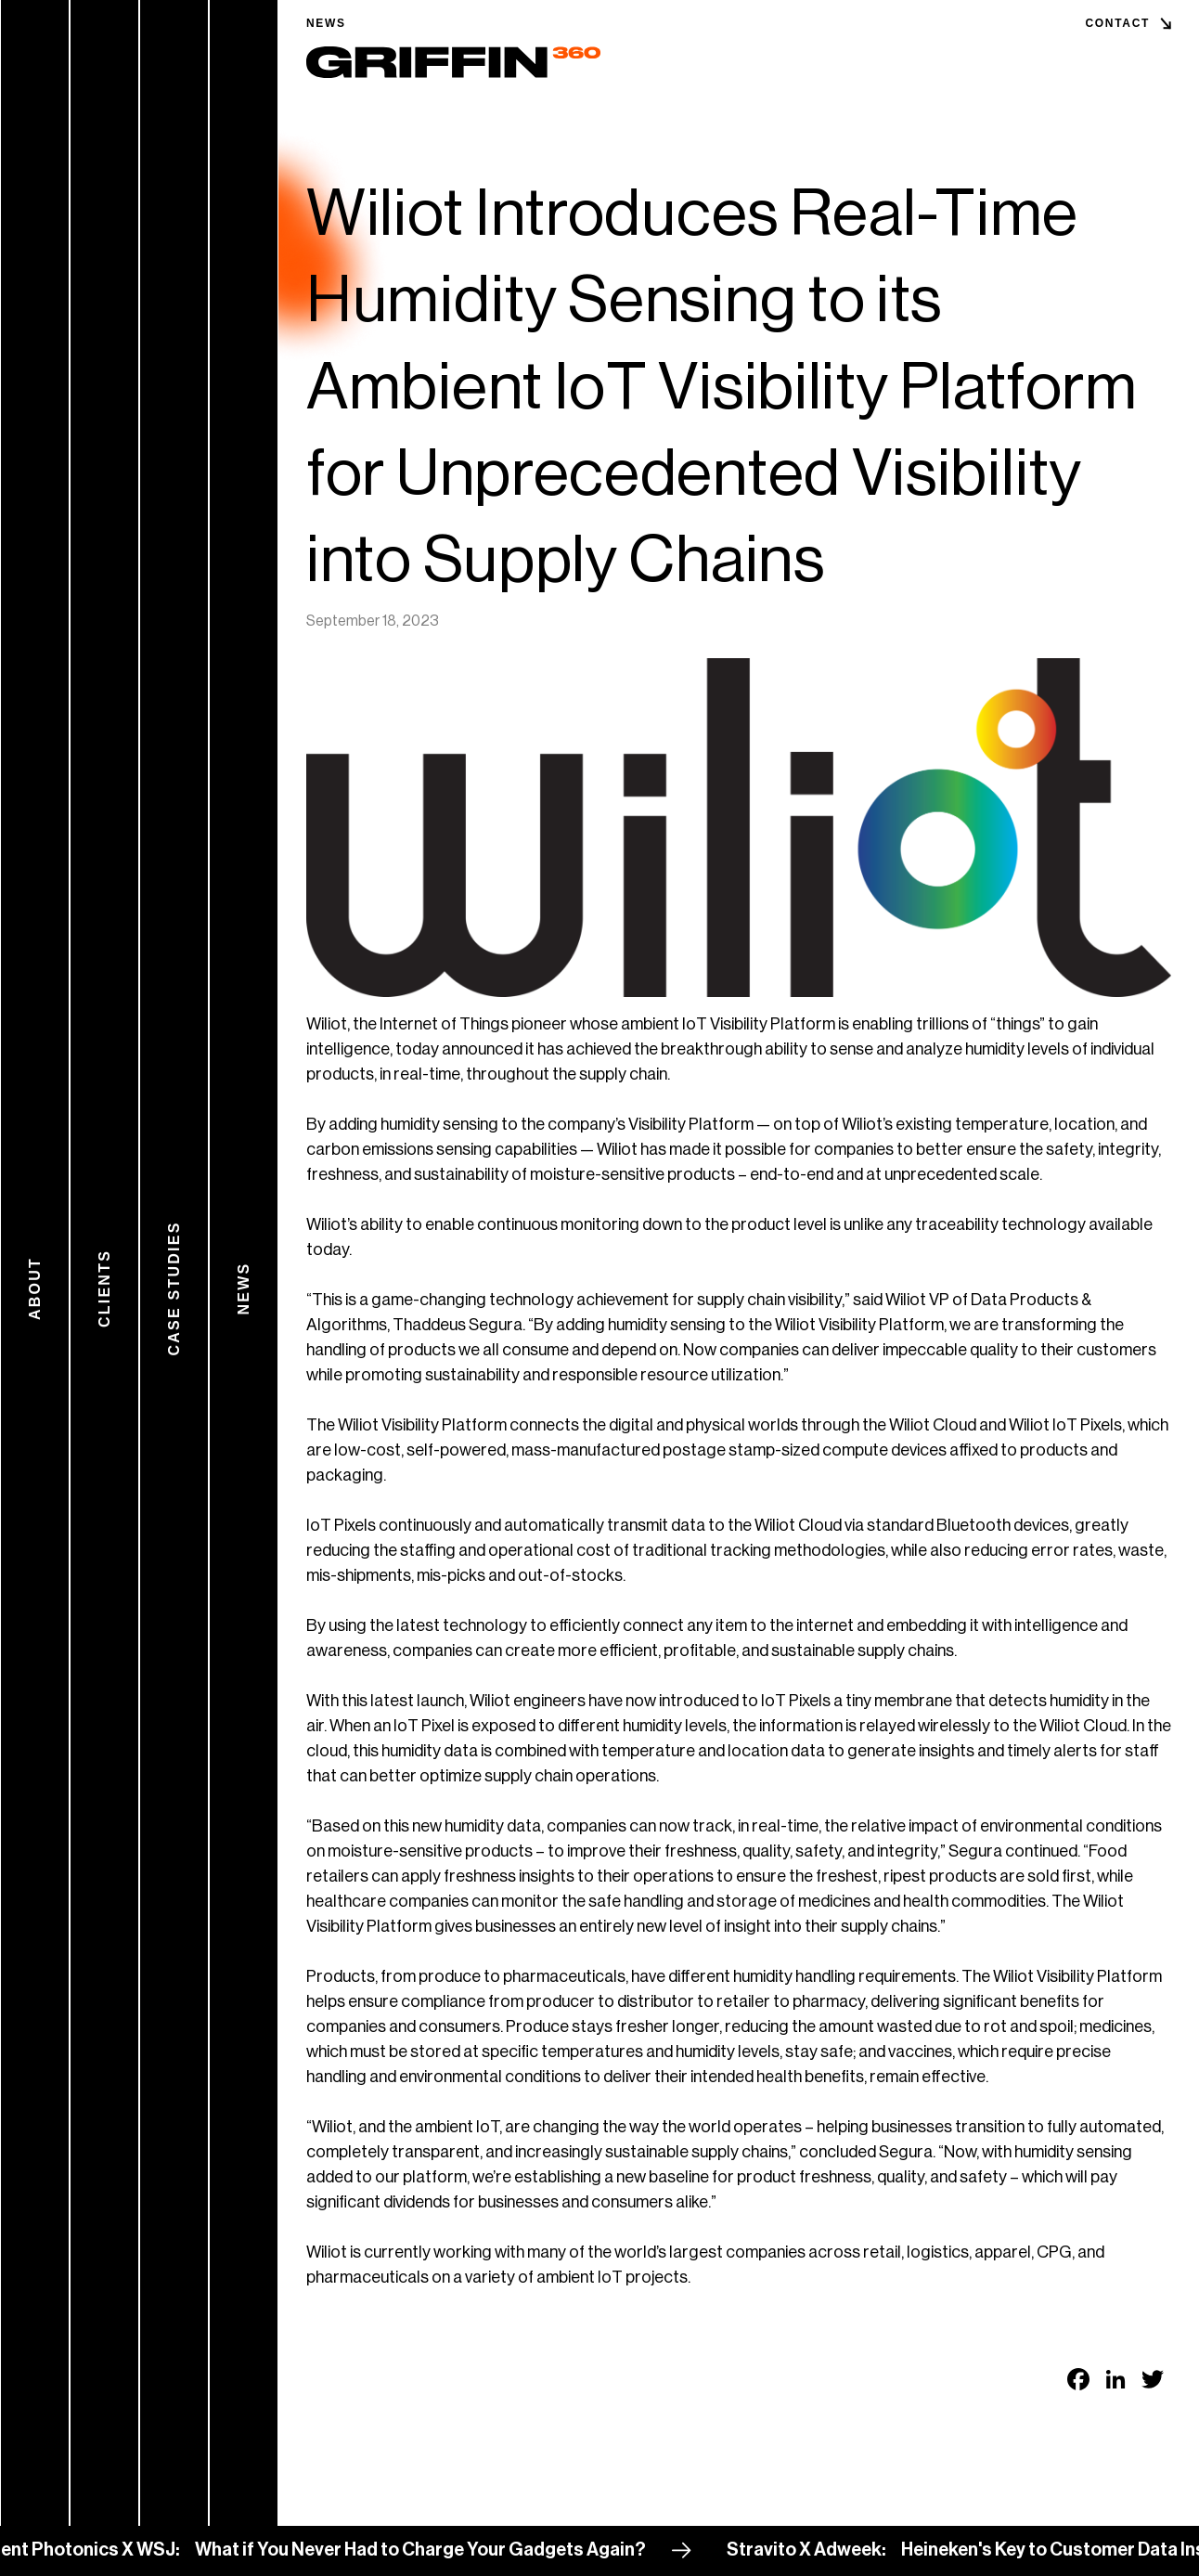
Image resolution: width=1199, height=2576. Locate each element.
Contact (1117, 23)
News (326, 23)
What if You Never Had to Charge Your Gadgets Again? (441, 2550)
